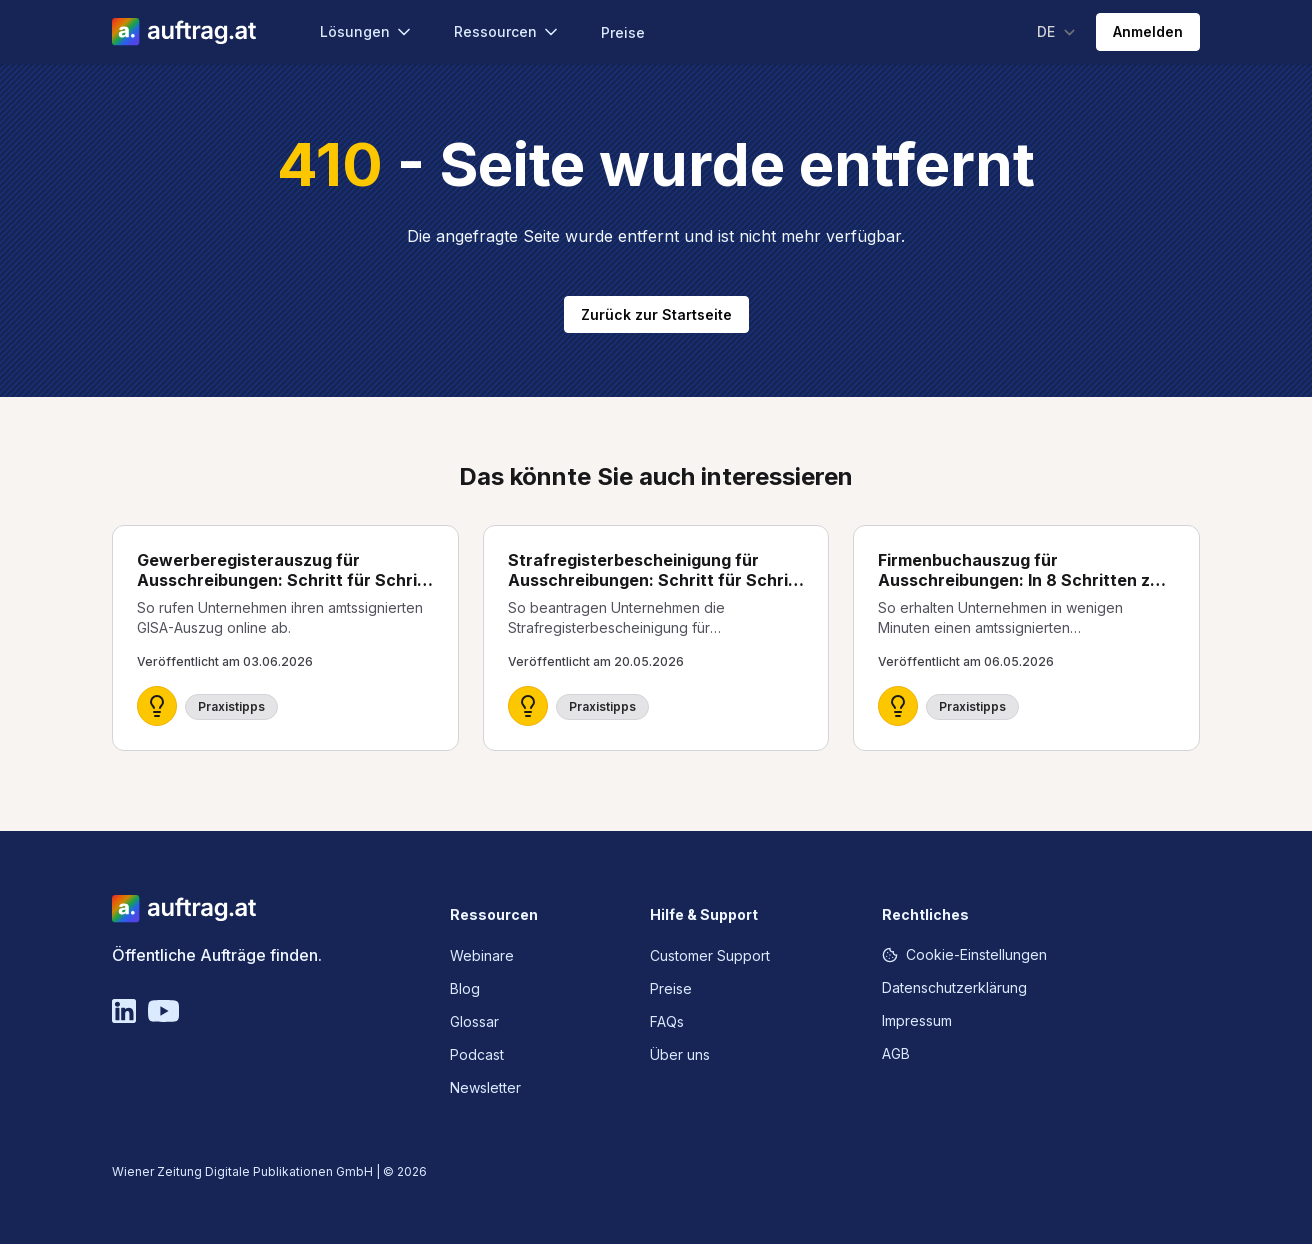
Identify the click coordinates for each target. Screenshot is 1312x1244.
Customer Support (710, 955)
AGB (896, 1053)
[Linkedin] (124, 1011)
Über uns (680, 1054)
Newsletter (485, 1087)
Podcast (477, 1054)
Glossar (474, 1021)
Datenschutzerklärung (954, 987)
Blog (465, 988)
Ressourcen (507, 32)
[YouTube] (163, 1011)
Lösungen (367, 32)
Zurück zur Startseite (656, 314)
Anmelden (1148, 31)
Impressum (917, 1020)
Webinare (482, 955)
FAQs (667, 1021)
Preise (623, 32)
